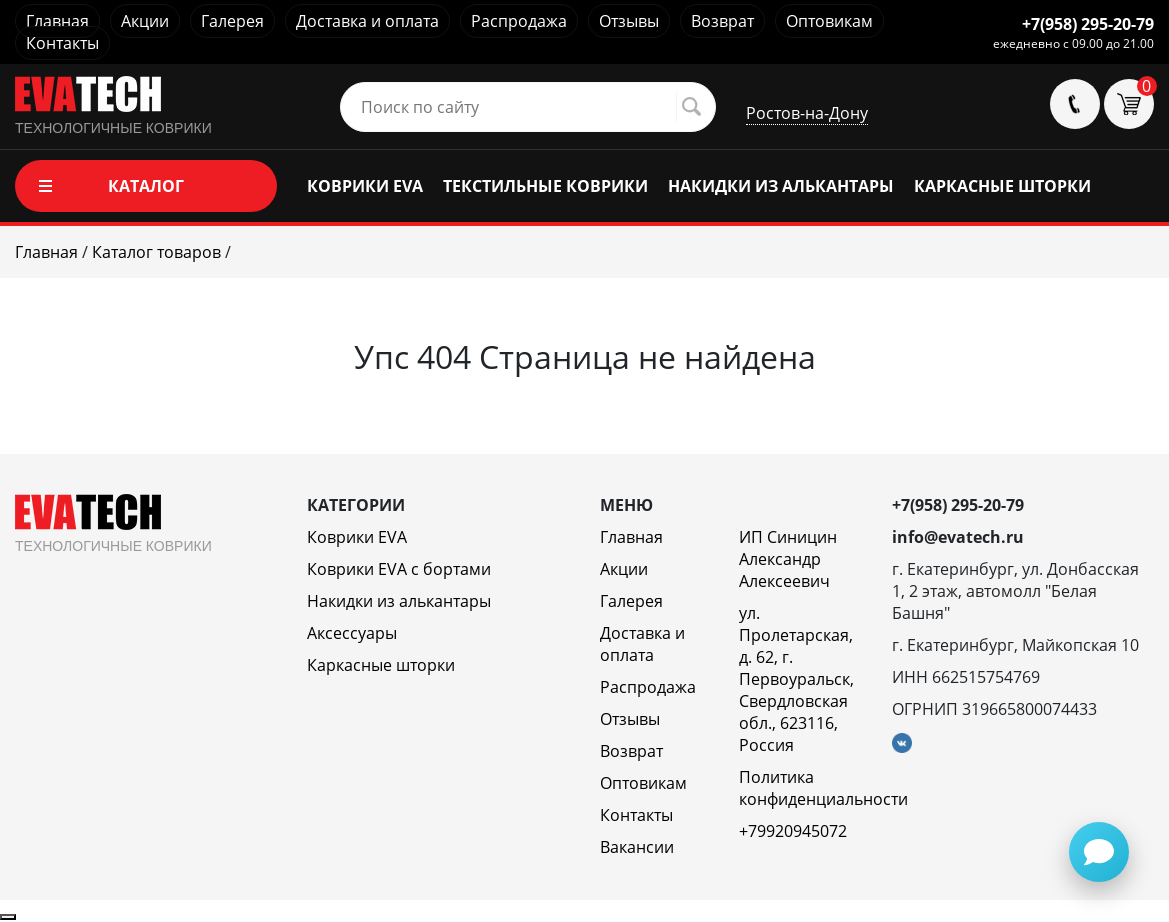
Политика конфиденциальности (823, 788)
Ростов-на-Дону (807, 113)
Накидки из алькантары (399, 601)
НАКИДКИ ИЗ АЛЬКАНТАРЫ (781, 186)
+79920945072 (793, 831)
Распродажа (519, 21)
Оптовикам (829, 21)
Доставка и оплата (367, 21)
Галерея (232, 21)
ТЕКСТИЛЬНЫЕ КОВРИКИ (545, 186)
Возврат (722, 21)
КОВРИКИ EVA (365, 186)
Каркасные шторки (381, 665)
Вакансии (637, 847)
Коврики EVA (357, 537)
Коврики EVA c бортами (399, 569)
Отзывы (629, 21)
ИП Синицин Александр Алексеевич (788, 559)
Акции (145, 21)
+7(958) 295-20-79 (1088, 24)
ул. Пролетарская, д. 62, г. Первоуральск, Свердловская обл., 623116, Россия (796, 679)
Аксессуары (352, 633)
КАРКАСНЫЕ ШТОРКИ (1002, 186)
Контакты (62, 43)
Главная (57, 21)
